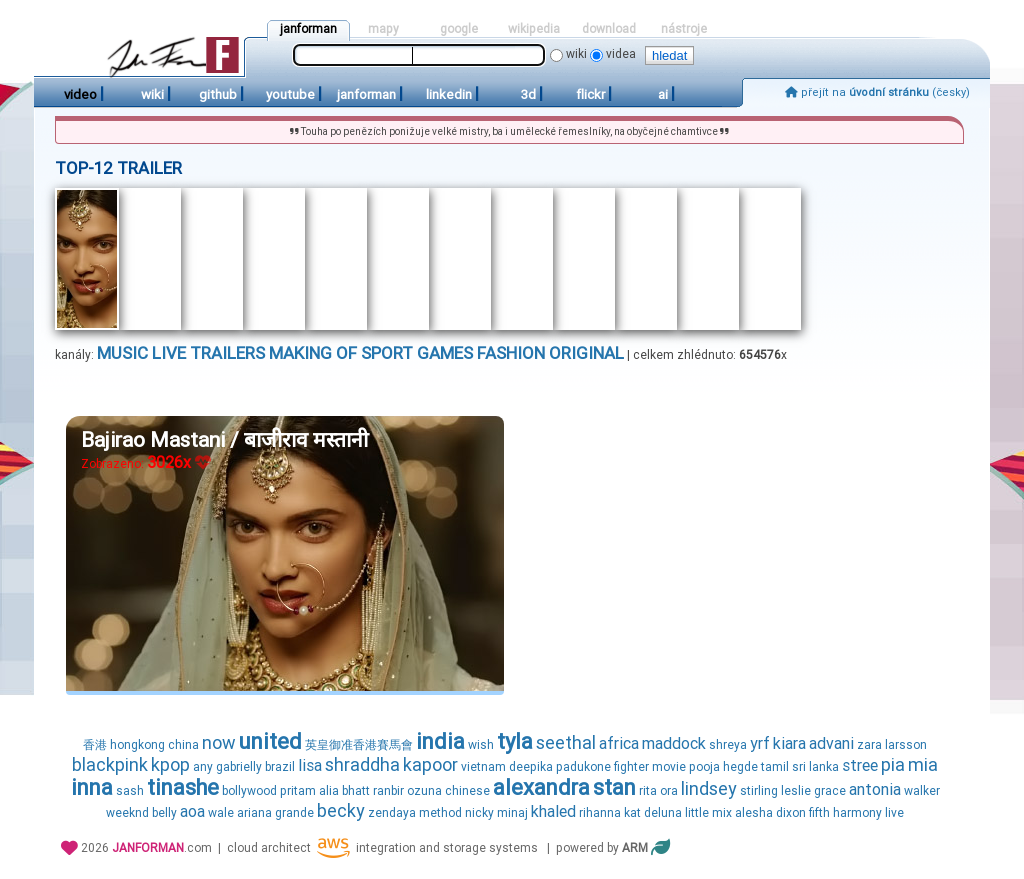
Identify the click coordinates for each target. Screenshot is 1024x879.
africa (619, 743)
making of (313, 353)
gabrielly (239, 767)
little (697, 813)
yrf (760, 743)
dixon (791, 813)
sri (799, 767)
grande (294, 813)
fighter (631, 767)
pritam (298, 791)
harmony (857, 813)
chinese (467, 791)
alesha (754, 813)
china (183, 745)
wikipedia (534, 29)
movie (669, 767)
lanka (824, 767)
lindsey (709, 788)
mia (923, 764)
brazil (280, 767)
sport (387, 353)
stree (860, 765)
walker (922, 791)
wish (481, 745)
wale (221, 813)
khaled (553, 811)
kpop (170, 764)
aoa (192, 811)
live (169, 353)
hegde (740, 767)
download (609, 29)
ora (669, 791)
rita (648, 791)
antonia (875, 789)
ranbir (388, 791)
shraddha (362, 764)
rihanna (600, 813)
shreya (728, 745)
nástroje (684, 29)
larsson (906, 745)
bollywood (249, 791)
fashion (511, 353)
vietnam (483, 767)
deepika (531, 767)
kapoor (430, 764)
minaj (512, 813)
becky (341, 810)
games (445, 353)
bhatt (356, 791)
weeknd (127, 813)
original (586, 353)
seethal (566, 742)
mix (722, 813)
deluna (663, 813)
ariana (254, 813)
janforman (308, 29)
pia (893, 764)
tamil (775, 767)
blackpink (110, 764)
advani (831, 743)
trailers (227, 353)
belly (164, 813)
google (459, 29)
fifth (819, 813)
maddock (674, 743)
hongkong (137, 745)
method (440, 813)
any (203, 767)
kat (632, 813)
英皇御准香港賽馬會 (359, 745)
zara (869, 745)
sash (130, 791)
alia (329, 791)
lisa (310, 765)
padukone (583, 767)
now (219, 742)
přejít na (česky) (877, 92)
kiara (789, 743)
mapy (383, 29)
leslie (796, 791)
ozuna (424, 791)
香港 (95, 745)
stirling (759, 791)
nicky (479, 813)
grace (830, 791)
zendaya (392, 813)
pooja (704, 767)
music (122, 353)
